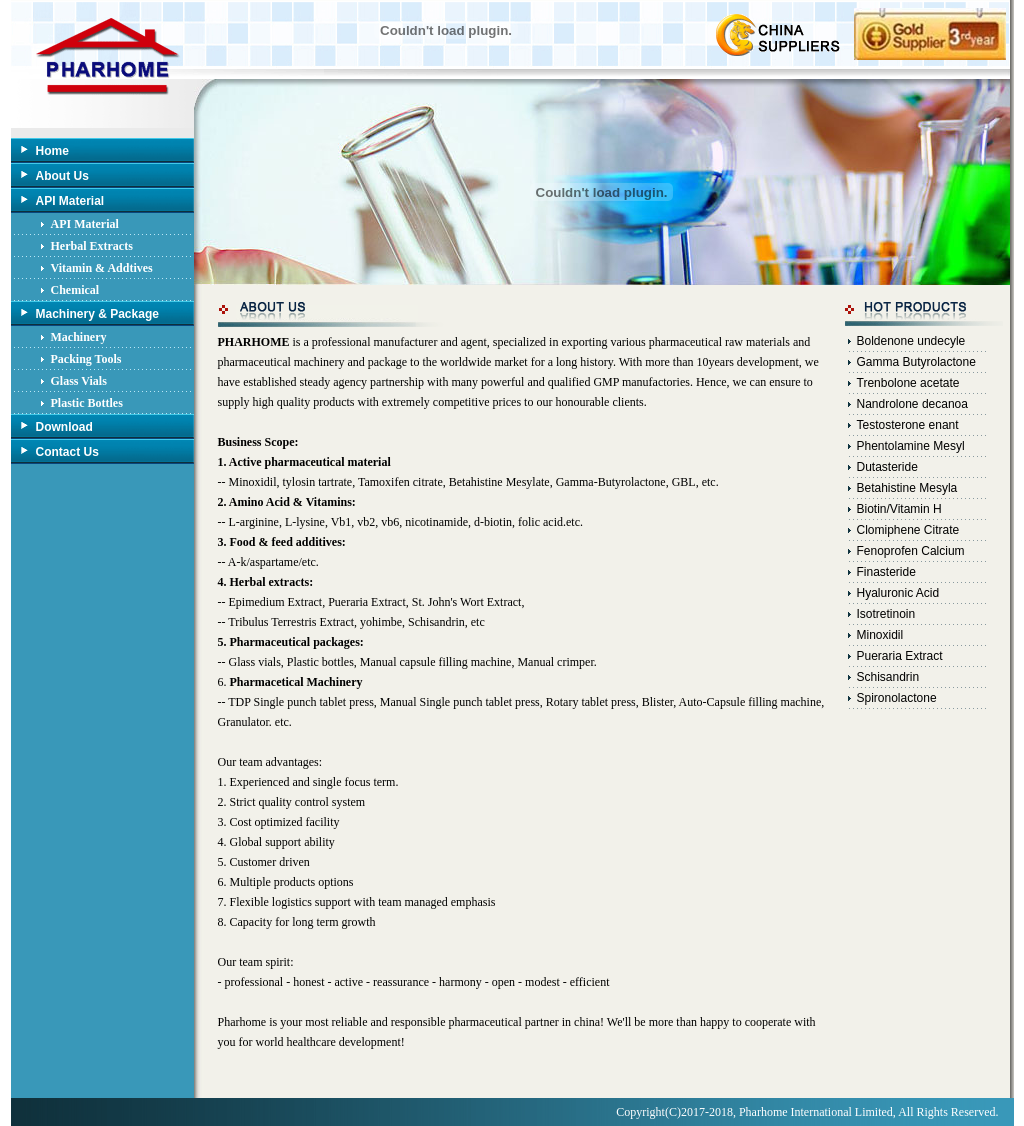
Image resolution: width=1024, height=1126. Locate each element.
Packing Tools (86, 359)
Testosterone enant (908, 425)
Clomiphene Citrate (908, 530)
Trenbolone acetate (908, 383)
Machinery (79, 337)
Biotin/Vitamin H (899, 509)
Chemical (75, 290)
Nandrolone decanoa (912, 404)
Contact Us (67, 452)
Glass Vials (79, 381)
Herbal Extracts (92, 246)
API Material (70, 201)
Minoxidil (880, 635)
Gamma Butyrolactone (916, 362)
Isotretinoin (886, 614)
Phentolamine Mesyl (911, 446)
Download (64, 427)
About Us (62, 176)
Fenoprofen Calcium (911, 551)
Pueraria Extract (900, 656)
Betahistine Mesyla (907, 488)
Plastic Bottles (87, 403)
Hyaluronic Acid (898, 593)
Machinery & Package (97, 314)
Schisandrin (888, 677)
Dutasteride (887, 467)
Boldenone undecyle (911, 341)
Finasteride (886, 572)
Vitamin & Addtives (102, 268)
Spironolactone (897, 698)
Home (52, 151)
